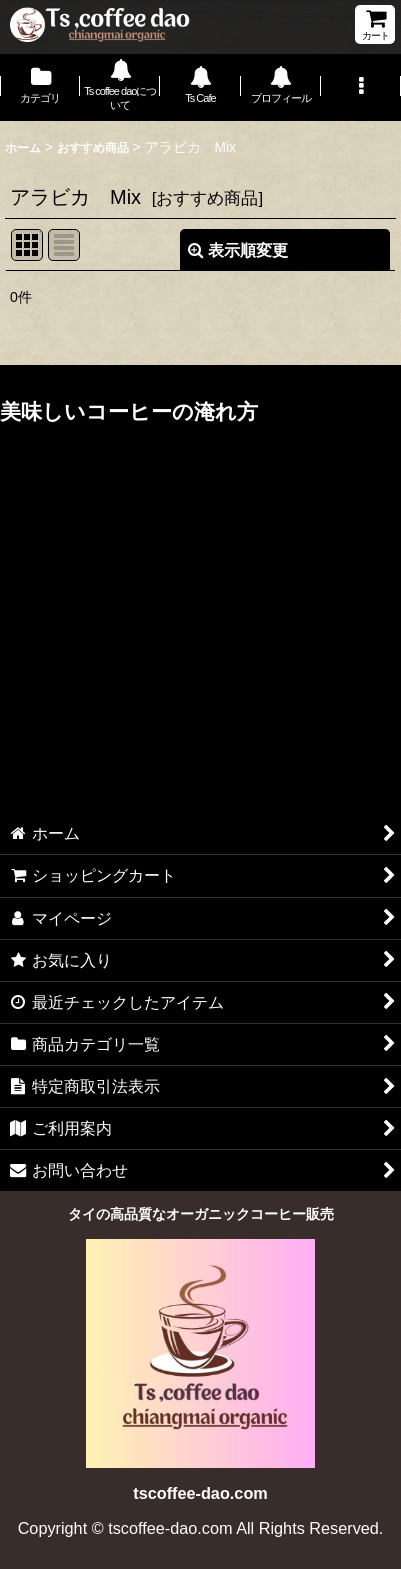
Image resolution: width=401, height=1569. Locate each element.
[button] (361, 87)
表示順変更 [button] (238, 250)
